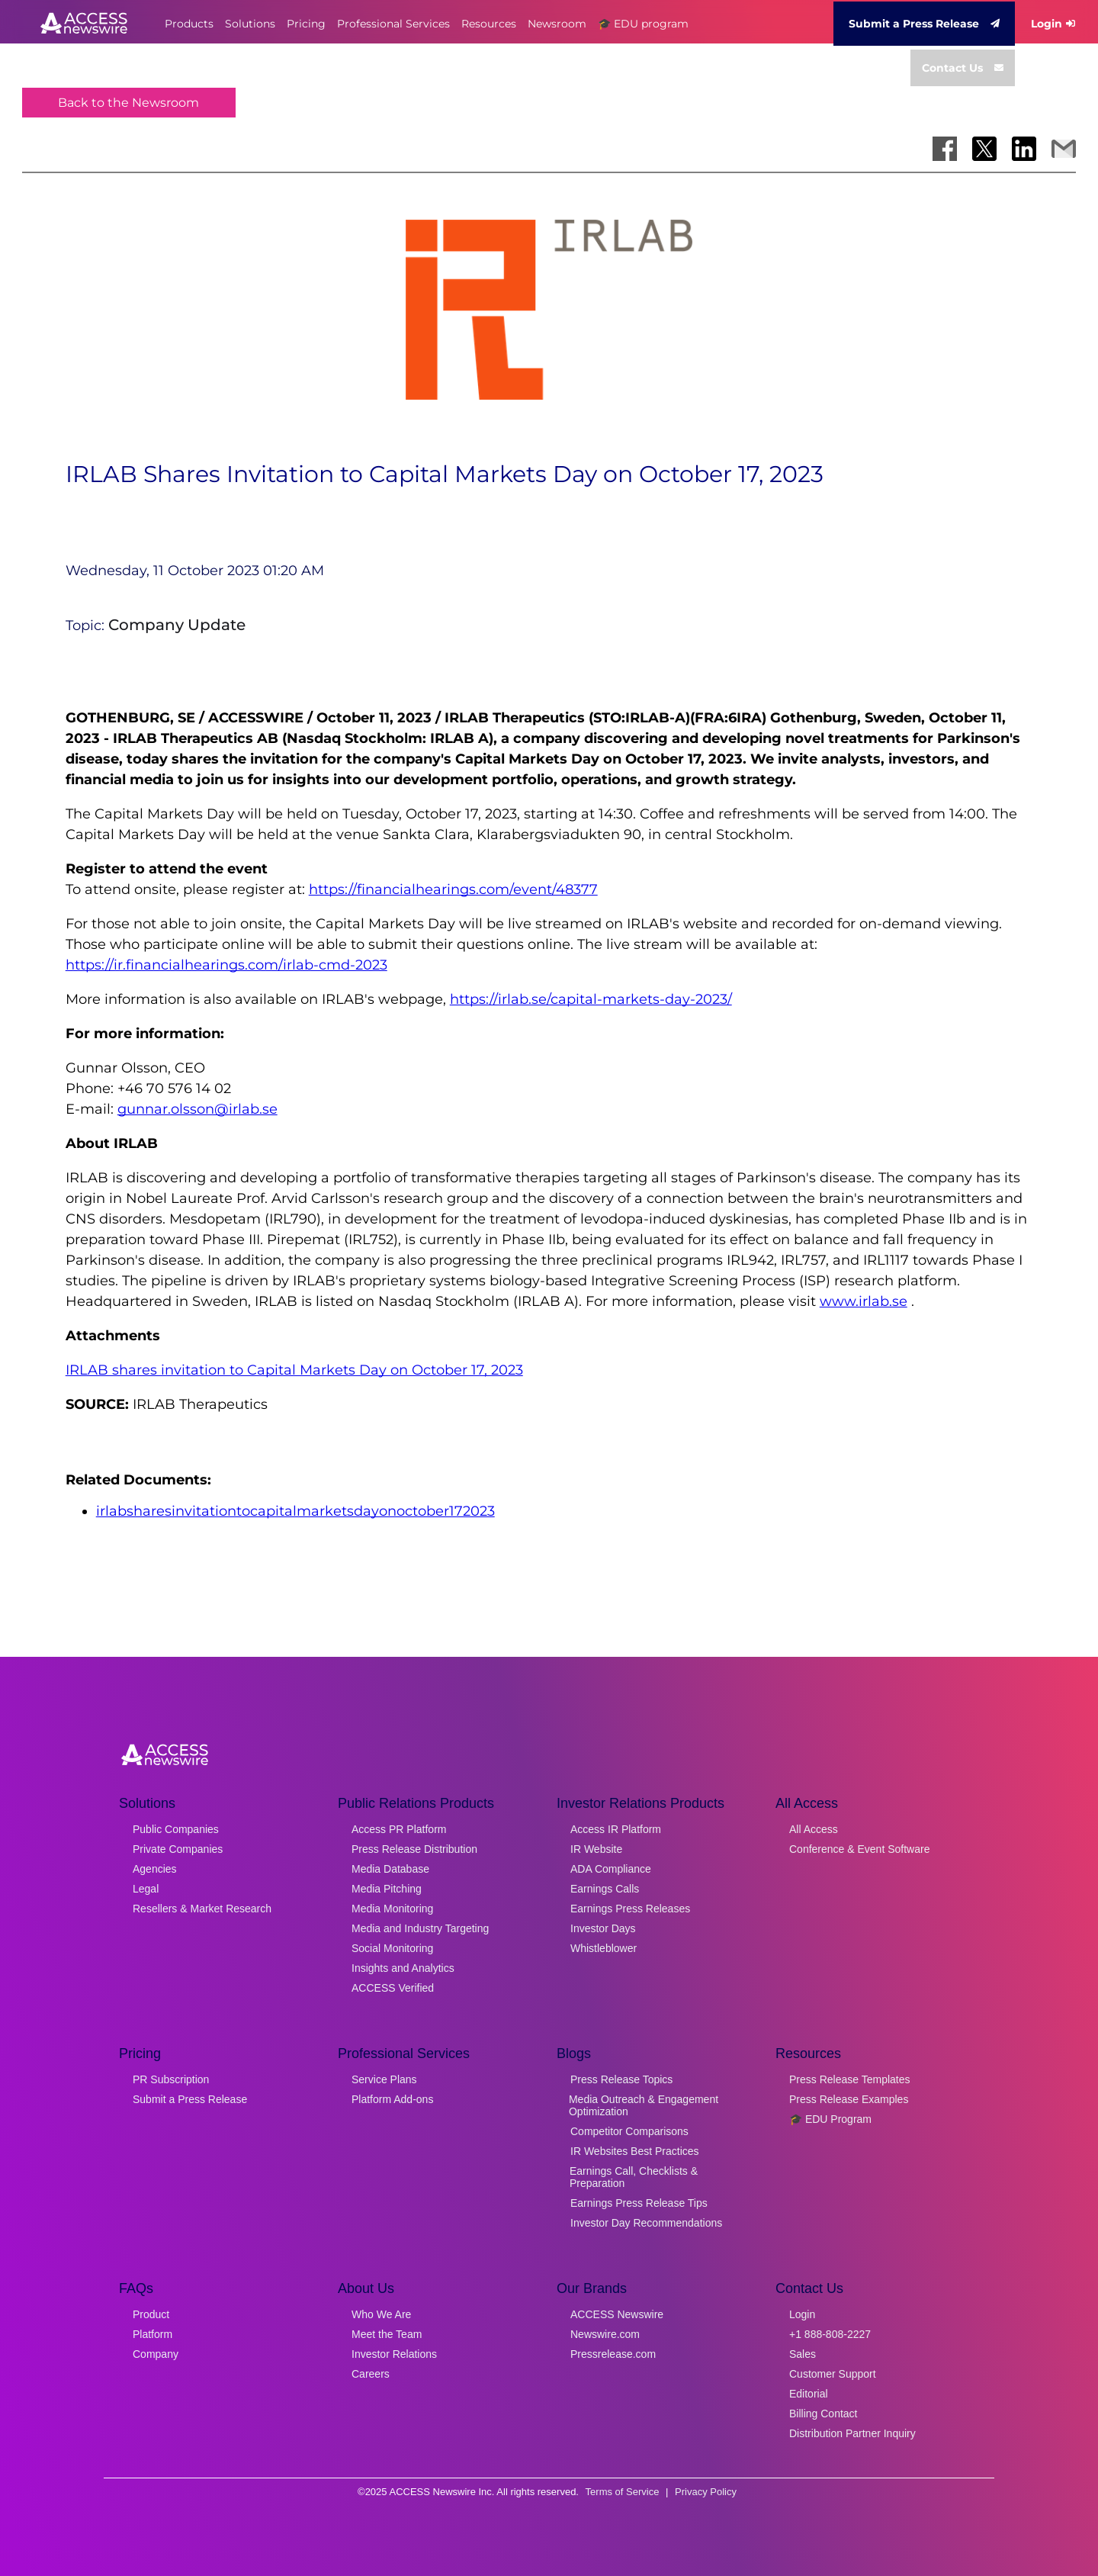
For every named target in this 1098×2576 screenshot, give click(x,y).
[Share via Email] (1063, 149)
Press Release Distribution (414, 1849)
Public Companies (176, 1829)
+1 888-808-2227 (830, 2334)
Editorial (808, 2394)
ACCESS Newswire (616, 2314)
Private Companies (178, 1849)
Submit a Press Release (924, 24)
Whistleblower (603, 1948)
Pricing (306, 24)
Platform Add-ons (392, 2099)
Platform (152, 2334)
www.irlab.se (863, 1301)
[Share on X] (984, 149)
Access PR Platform (399, 1829)
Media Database (390, 1869)
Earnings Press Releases (630, 1908)
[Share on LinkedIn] (1024, 149)
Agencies (155, 1869)
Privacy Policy (706, 2491)
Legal (146, 1889)
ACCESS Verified (393, 1988)
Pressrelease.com (613, 2354)
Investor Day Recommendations (646, 2223)
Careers (371, 2374)
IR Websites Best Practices (634, 2151)
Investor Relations (394, 2354)
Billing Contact (823, 2413)
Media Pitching (387, 1889)
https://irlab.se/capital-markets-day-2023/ (591, 999)
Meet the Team (387, 2334)
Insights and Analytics (403, 1968)
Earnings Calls (604, 1889)
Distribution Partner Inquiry (852, 2433)
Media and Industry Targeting (420, 1928)
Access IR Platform (615, 1829)
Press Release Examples (848, 2099)
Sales (802, 2354)
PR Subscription (171, 2079)
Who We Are (381, 2314)
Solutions (250, 24)
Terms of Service (623, 2491)
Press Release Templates (849, 2079)
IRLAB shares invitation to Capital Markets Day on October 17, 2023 (294, 1370)
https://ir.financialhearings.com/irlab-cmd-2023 (226, 965)
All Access (813, 1829)
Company (155, 2354)
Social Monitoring (392, 1948)
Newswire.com (605, 2334)
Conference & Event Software (859, 1849)
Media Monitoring (392, 1908)
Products (189, 24)
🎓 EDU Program (830, 2119)
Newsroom (557, 24)
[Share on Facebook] (945, 149)
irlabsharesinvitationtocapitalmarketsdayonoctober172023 (295, 1511)
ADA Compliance (610, 1869)
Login (1053, 24)
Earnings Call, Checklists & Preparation (634, 2177)
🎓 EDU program (643, 24)
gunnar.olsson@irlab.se (197, 1109)
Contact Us (962, 68)
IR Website (596, 1849)
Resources (488, 24)
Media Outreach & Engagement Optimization (643, 2105)
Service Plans (384, 2079)
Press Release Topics (621, 2079)
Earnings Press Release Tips (639, 2203)
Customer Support (832, 2374)
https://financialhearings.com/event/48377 (453, 889)
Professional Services (393, 24)
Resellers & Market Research (202, 1908)
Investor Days (603, 1928)
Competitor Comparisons (629, 2131)
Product (151, 2314)
